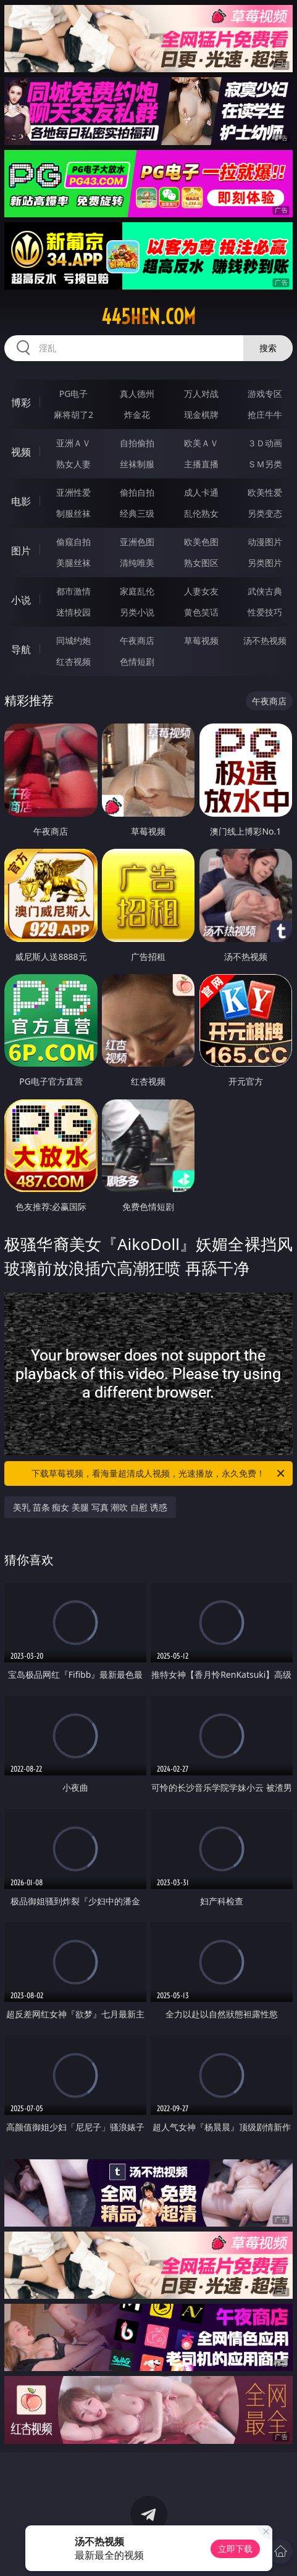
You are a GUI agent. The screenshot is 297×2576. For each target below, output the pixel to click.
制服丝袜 (73, 513)
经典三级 (137, 513)
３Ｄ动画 (265, 443)
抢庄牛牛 (265, 414)
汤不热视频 (265, 640)
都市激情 (73, 591)
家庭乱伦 (137, 591)
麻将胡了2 (73, 414)
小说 (21, 600)
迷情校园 (73, 612)
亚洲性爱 (73, 492)
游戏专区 (265, 393)
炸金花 (137, 414)
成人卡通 (201, 492)
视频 (21, 452)
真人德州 (137, 393)
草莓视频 (201, 640)
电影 (21, 501)
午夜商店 (137, 640)
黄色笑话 (201, 612)
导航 (21, 649)
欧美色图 (201, 542)
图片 (21, 550)
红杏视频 (73, 661)
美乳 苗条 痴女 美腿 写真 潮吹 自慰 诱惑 (90, 1507)
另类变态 (265, 513)
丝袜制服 (137, 464)
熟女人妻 (73, 464)
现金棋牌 (201, 414)
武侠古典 (265, 591)
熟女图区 (201, 563)
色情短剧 (137, 661)
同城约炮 (73, 640)
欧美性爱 (265, 492)
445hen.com (148, 316)
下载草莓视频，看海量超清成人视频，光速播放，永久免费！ (158, 1473)
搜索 (268, 348)
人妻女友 (201, 591)
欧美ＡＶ (201, 443)
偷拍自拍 (137, 492)
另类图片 (265, 563)
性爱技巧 (265, 612)
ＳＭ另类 (265, 464)
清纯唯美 (137, 563)
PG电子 (73, 393)
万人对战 (201, 393)
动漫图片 (265, 542)
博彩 (21, 402)
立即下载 (235, 2548)
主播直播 (201, 464)
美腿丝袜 (73, 563)
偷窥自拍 (73, 542)
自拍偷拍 (137, 443)
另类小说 (137, 612)
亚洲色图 (137, 542)
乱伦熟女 (201, 513)
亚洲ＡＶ (73, 443)
